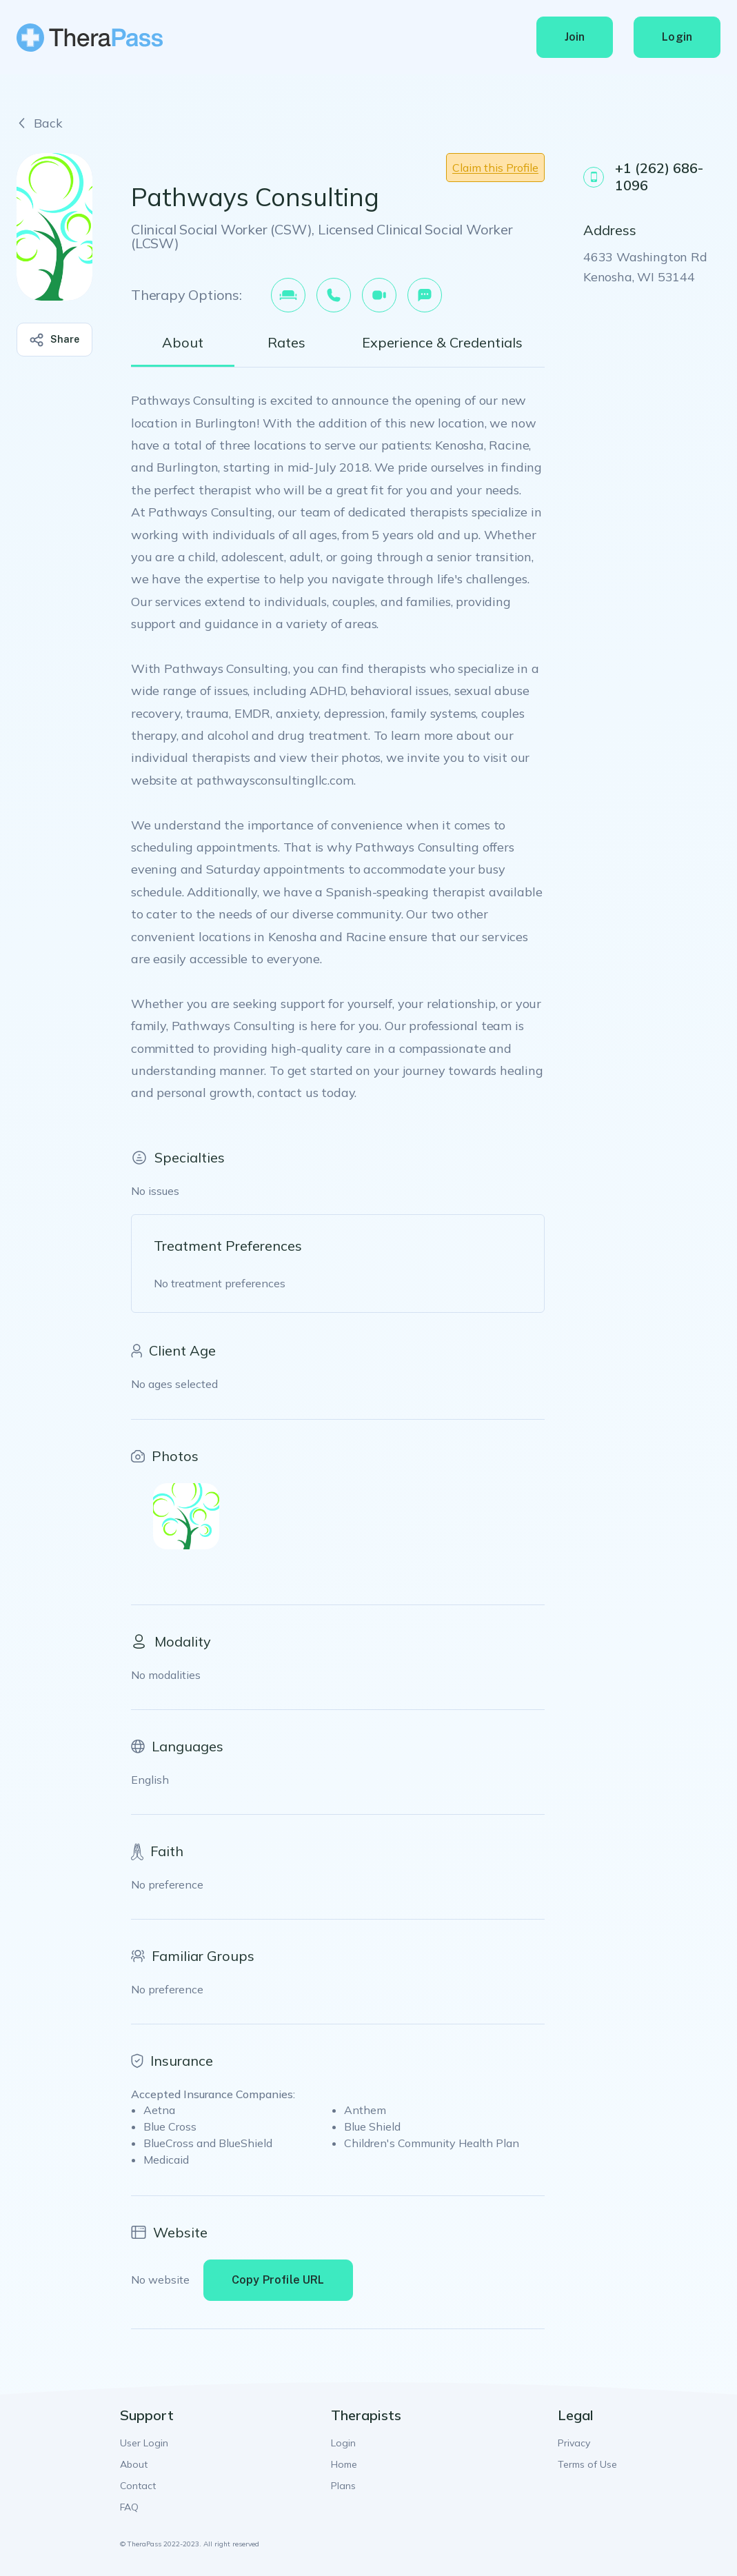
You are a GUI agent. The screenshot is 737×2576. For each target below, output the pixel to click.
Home (344, 2464)
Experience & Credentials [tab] (442, 342)
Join (575, 36)
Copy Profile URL (278, 2279)
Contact (138, 2485)
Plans (343, 2485)
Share (55, 340)
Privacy (574, 2443)
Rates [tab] (286, 342)
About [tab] (182, 342)
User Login (144, 2443)
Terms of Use (587, 2464)
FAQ (129, 2507)
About (134, 2464)
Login (677, 36)
